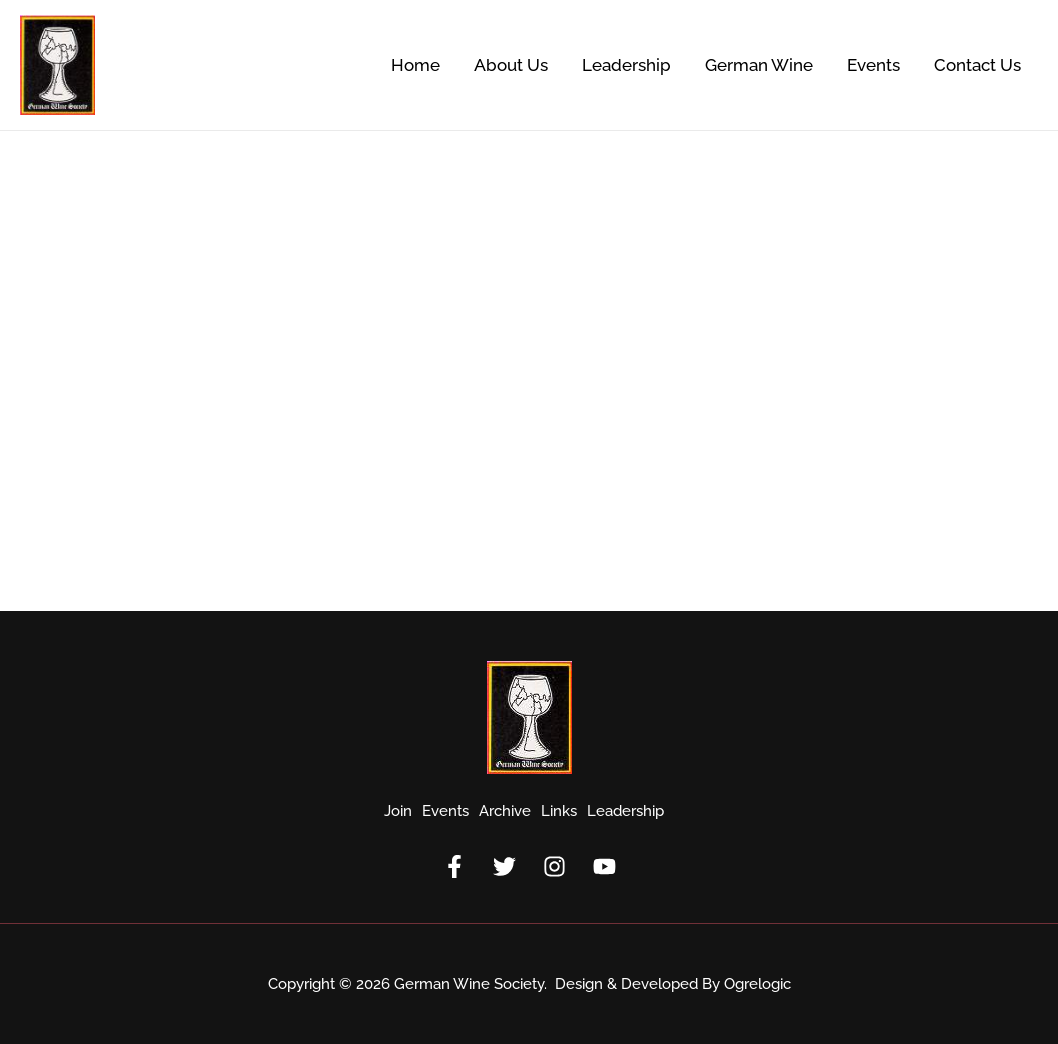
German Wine (759, 65)
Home (415, 65)
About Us (511, 65)
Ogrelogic (757, 984)
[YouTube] (604, 866)
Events (873, 65)
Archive (505, 811)
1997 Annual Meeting (135, 357)
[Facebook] (454, 866)
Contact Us (977, 65)
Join (398, 811)
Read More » (74, 524)
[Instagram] (554, 866)
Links (559, 811)
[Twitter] (504, 866)
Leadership (626, 65)
